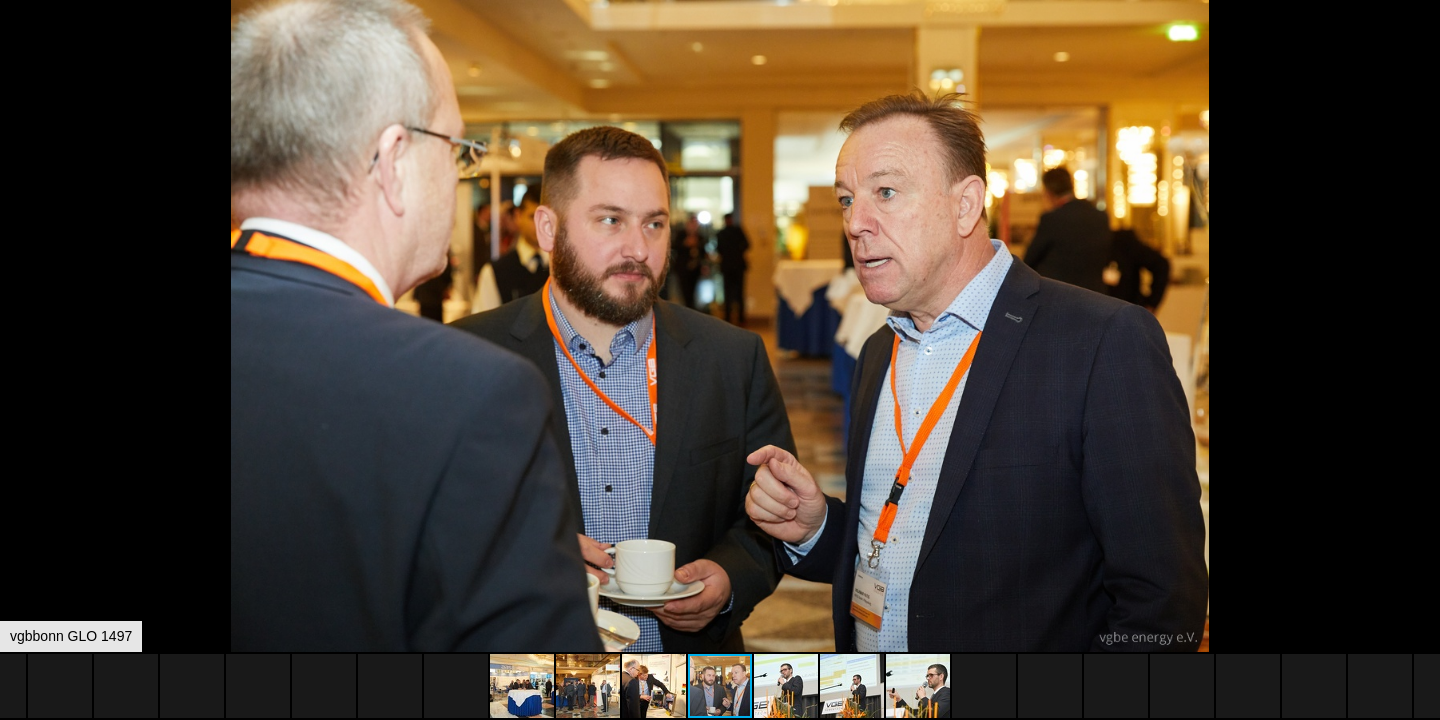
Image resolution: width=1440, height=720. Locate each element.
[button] (1422, 52)
